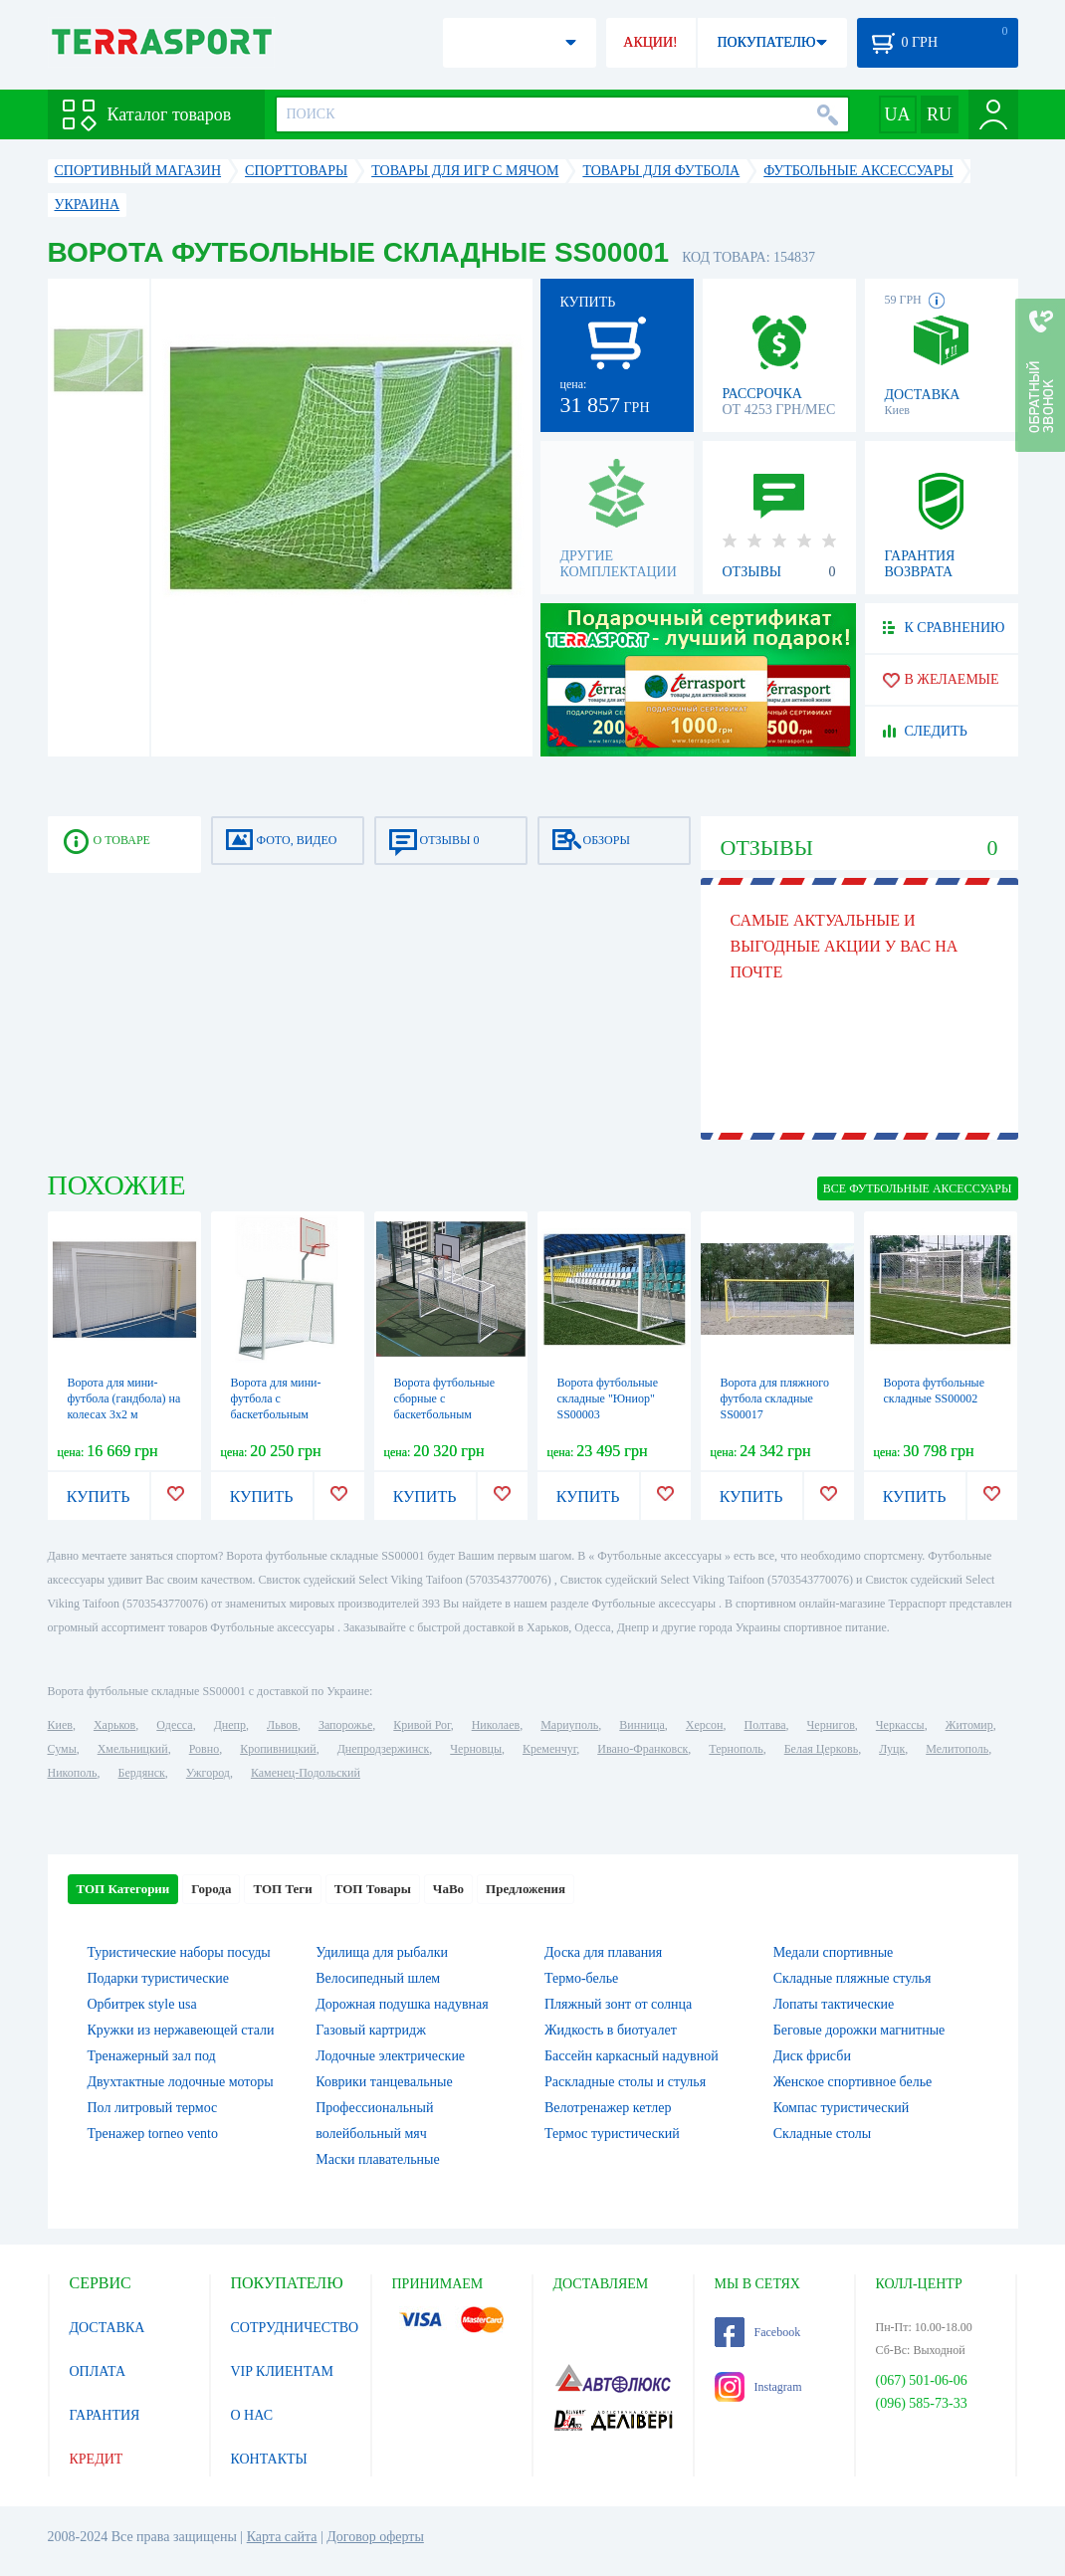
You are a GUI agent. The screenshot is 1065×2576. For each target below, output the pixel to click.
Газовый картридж (371, 2030)
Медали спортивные (833, 1952)
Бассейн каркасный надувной (631, 2055)
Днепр (230, 1725)
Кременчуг (549, 1749)
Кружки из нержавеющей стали (181, 2030)
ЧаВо (448, 1888)
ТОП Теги (282, 1888)
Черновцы (476, 1749)
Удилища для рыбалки (382, 1952)
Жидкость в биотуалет (610, 2030)
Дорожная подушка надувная (402, 2004)
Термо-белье (581, 1978)
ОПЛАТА (98, 2371)
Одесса (174, 1725)
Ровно (204, 1749)
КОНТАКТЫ (269, 2459)
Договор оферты (375, 2536)
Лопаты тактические (834, 2004)
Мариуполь (569, 1725)
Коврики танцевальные (384, 2081)
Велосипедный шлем (378, 1978)
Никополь (73, 1773)
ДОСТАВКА (107, 2327)
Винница (641, 1725)
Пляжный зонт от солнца (618, 2004)
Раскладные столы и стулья (625, 2081)
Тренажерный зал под (152, 2055)
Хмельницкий (133, 1749)
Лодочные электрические (390, 2055)
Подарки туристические (158, 1978)
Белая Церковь (821, 1749)
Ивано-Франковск (642, 1749)
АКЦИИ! (650, 42)
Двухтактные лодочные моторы (181, 2081)
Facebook (758, 2332)
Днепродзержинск (383, 1749)
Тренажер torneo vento (153, 2133)
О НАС (252, 2415)
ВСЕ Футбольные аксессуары (917, 1188)
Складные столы (822, 2133)
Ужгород (208, 1773)
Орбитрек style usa (142, 2004)
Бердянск (141, 1773)
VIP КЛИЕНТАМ (282, 2371)
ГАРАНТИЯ (105, 2415)
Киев (60, 1725)
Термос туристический (612, 2133)
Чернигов (831, 1725)
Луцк (892, 1749)
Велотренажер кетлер (607, 2107)
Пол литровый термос (153, 2107)
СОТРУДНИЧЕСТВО (295, 2327)
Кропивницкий (278, 1749)
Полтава (765, 1725)
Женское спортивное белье (853, 2081)
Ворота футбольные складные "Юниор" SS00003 (608, 1398)
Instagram (758, 2387)
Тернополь (735, 1749)
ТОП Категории (123, 1888)
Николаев (496, 1725)
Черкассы (900, 1725)
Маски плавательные (377, 2159)
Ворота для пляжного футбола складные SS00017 (775, 1398)
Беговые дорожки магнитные (859, 2030)
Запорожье (345, 1725)
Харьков (114, 1725)
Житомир (969, 1725)
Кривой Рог (421, 1725)
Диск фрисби (812, 2055)
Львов (282, 1725)
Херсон (705, 1725)
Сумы (62, 1749)
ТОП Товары (372, 1888)
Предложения (525, 1888)
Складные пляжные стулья (852, 1978)
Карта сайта (282, 2536)
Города (211, 1888)
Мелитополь (957, 1749)
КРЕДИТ (96, 2459)
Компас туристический (841, 2107)
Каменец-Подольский (305, 1773)
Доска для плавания (603, 1952)
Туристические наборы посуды (179, 1952)
